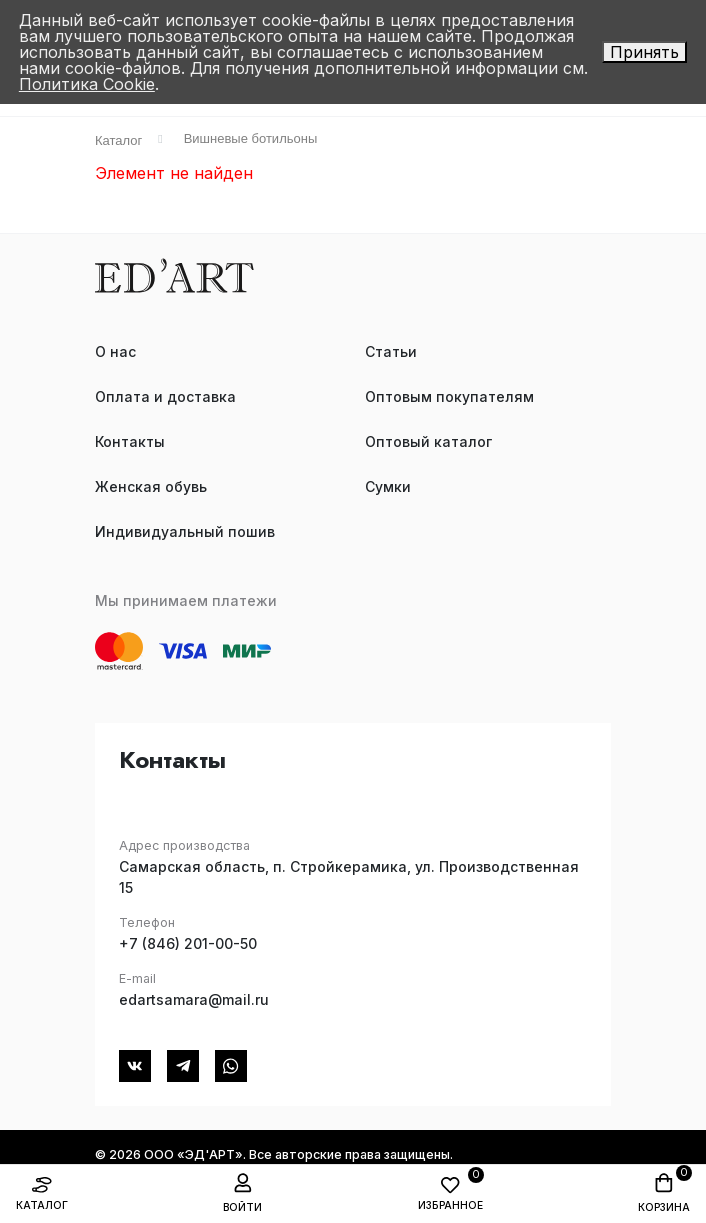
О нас (115, 351)
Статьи (391, 351)
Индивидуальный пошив (185, 531)
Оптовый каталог (428, 441)
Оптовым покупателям (449, 396)
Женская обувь (151, 486)
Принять (644, 52)
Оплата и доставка (165, 396)
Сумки (388, 486)
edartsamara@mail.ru (194, 999)
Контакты (130, 441)
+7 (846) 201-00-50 (188, 943)
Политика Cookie (87, 84)
